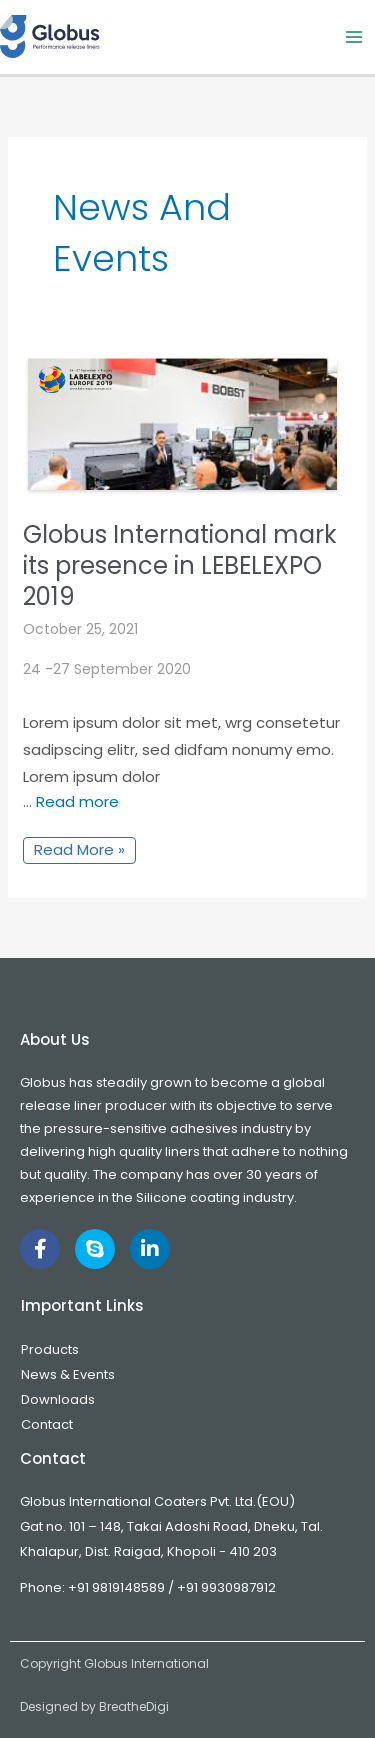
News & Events (68, 1374)
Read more (77, 801)
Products (50, 1349)
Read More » (79, 849)
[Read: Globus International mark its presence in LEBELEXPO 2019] (182, 424)
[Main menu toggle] (354, 37)
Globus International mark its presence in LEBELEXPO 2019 (180, 565)
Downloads (58, 1399)
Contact (47, 1424)
